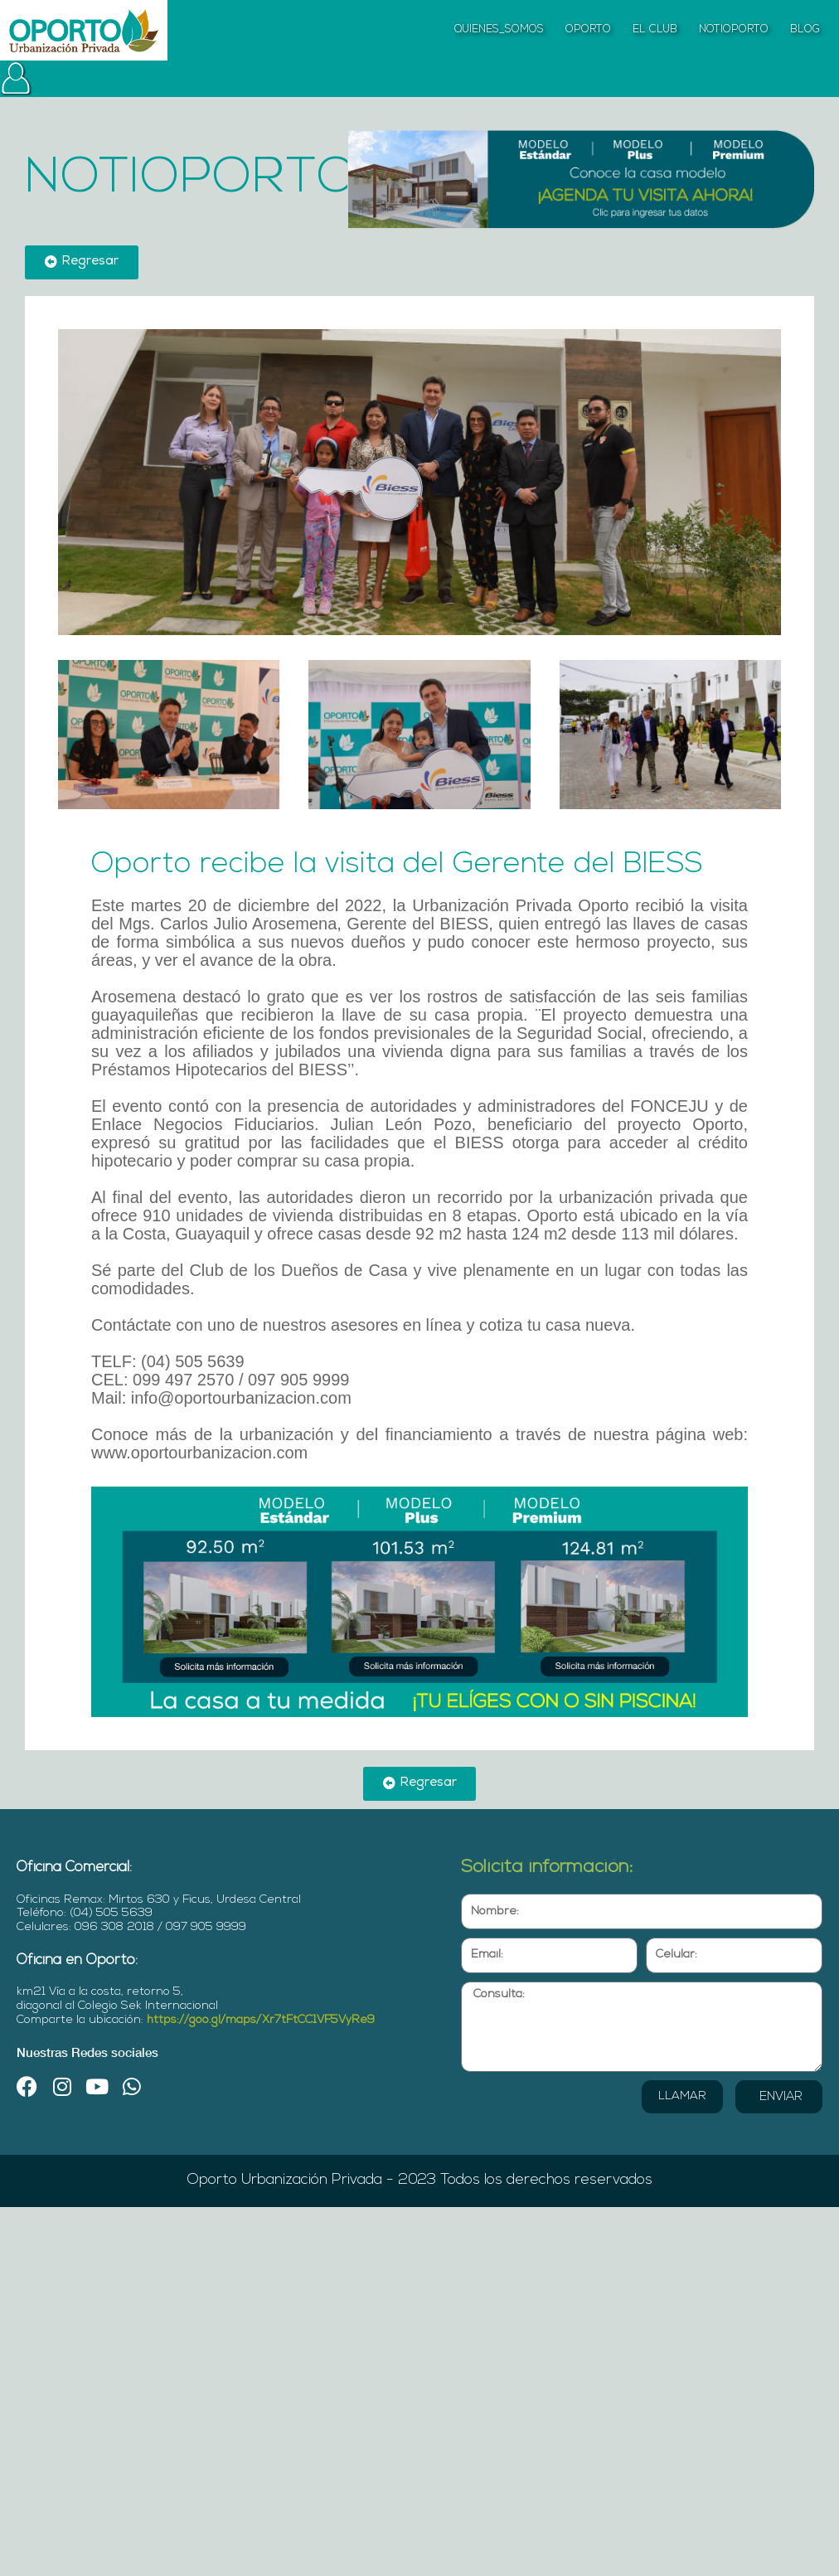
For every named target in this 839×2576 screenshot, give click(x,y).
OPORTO (588, 29)
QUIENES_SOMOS (499, 29)
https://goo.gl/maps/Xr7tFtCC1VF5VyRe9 (261, 2020)
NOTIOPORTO (734, 29)
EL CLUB (655, 29)
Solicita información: (547, 1867)
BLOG (805, 29)
